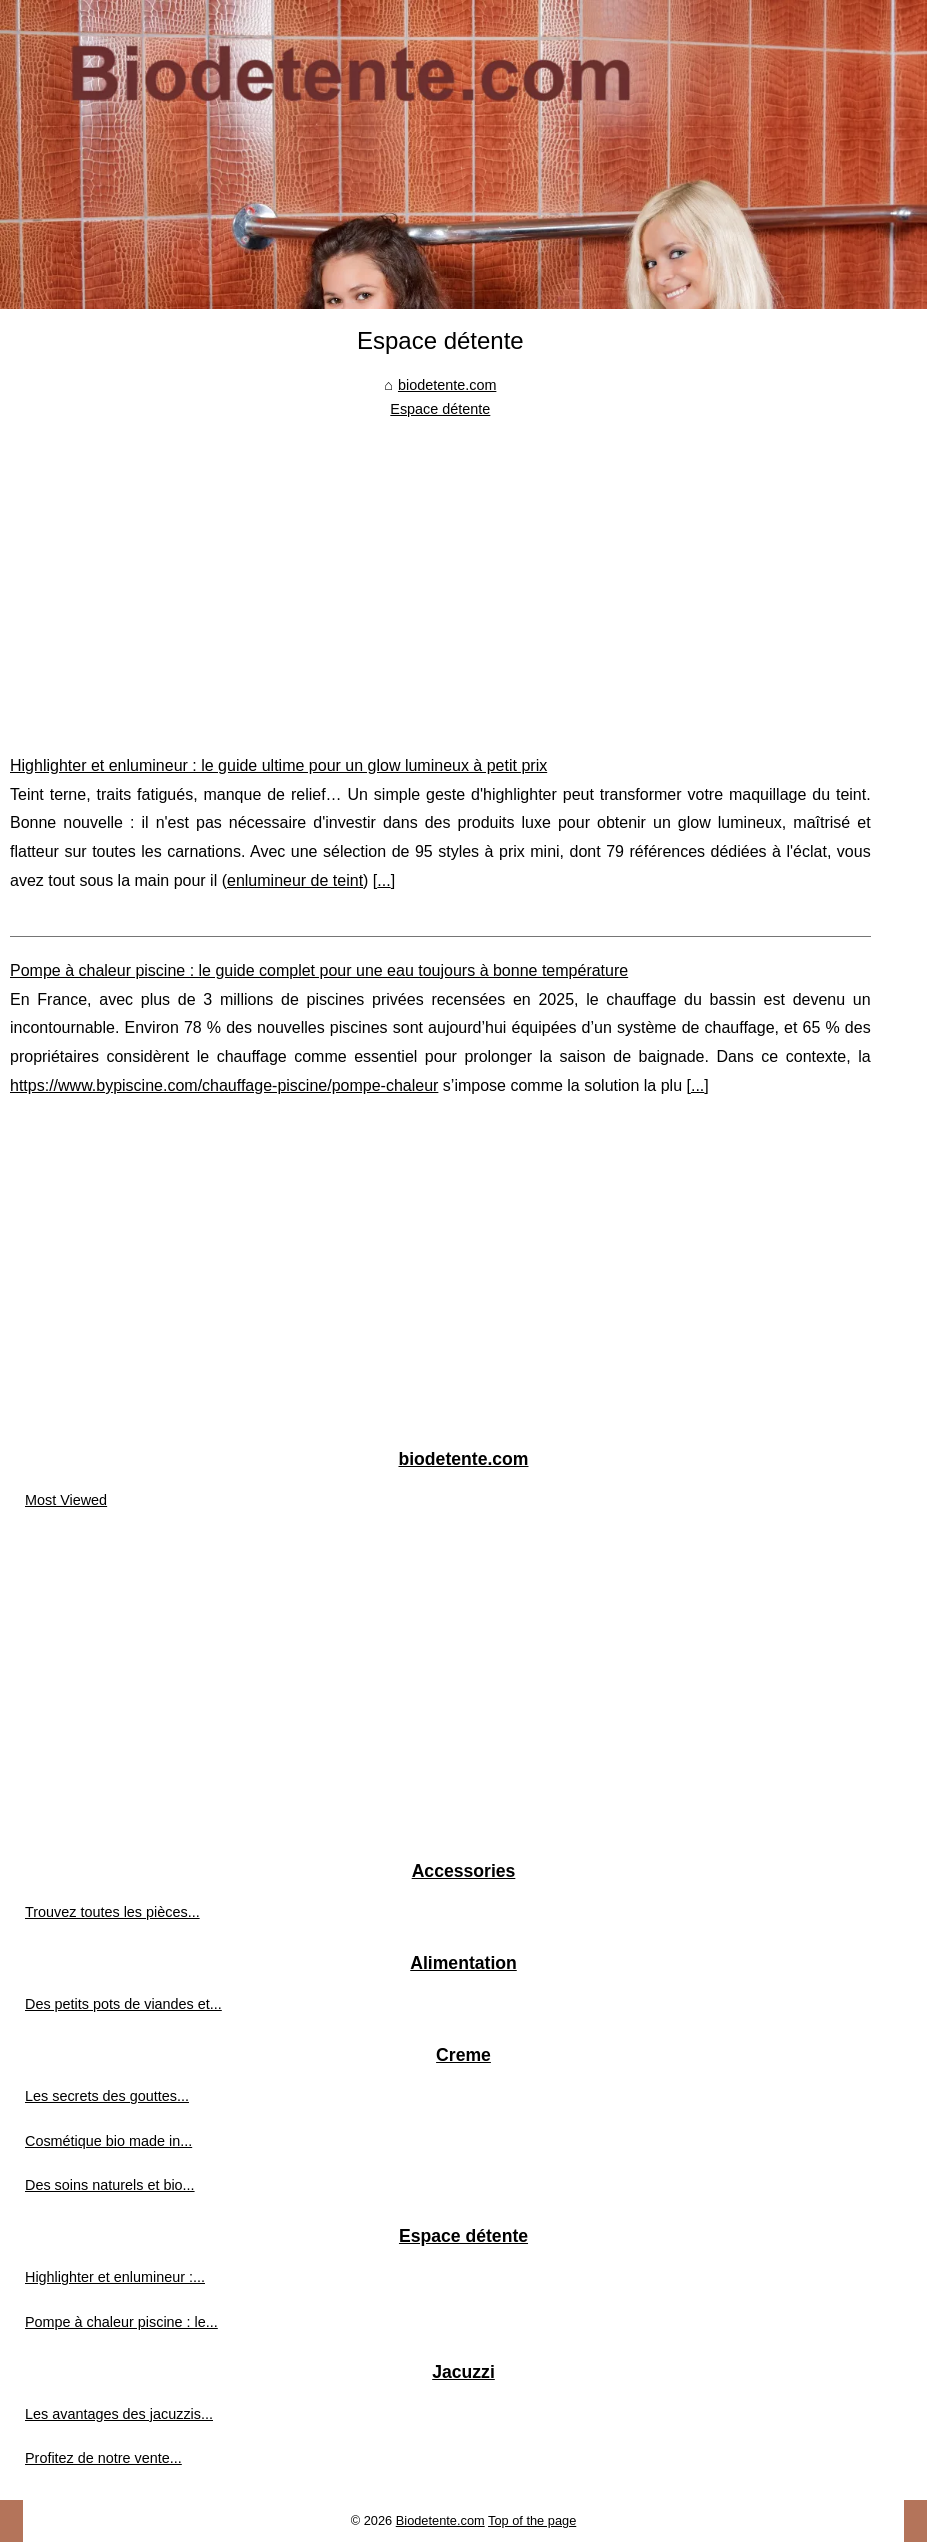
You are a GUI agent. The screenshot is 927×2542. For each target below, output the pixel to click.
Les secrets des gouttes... (107, 2096)
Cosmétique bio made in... (108, 2141)
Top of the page (532, 2520)
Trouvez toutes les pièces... (112, 1912)
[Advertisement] (440, 572)
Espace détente (440, 409)
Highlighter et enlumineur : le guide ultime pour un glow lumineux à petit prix (278, 765)
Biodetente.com (440, 2520)
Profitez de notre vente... (103, 2458)
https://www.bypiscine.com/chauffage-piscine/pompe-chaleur (224, 1085)
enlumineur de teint (295, 880)
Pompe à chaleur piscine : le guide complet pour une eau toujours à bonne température (319, 970)
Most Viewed (66, 1500)
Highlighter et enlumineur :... (115, 2277)
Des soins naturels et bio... (110, 2185)
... (383, 880)
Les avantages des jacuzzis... (119, 2414)
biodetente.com (447, 385)
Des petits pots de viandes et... (123, 2004)
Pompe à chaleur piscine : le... (121, 2322)
